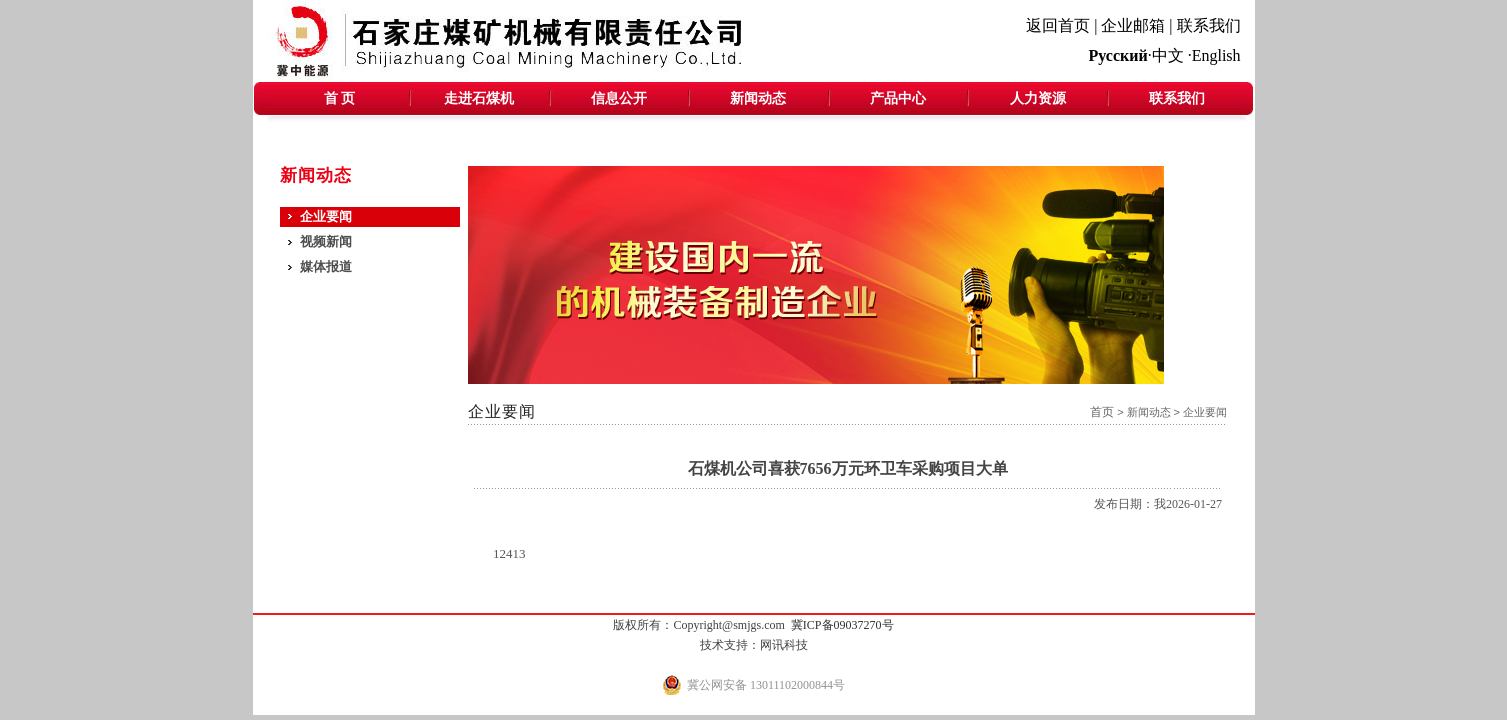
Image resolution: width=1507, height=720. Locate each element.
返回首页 (1058, 25)
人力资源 (1038, 98)
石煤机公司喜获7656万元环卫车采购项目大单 (848, 468)
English (1216, 55)
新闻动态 (758, 98)
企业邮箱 (1133, 25)
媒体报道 (326, 266)
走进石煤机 (479, 98)
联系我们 (1209, 25)
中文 (1168, 55)
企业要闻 (326, 216)
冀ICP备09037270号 (842, 625)
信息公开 (619, 98)
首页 (1102, 412)
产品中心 (898, 98)
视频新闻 (326, 241)
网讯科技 (784, 645)
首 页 (340, 98)
